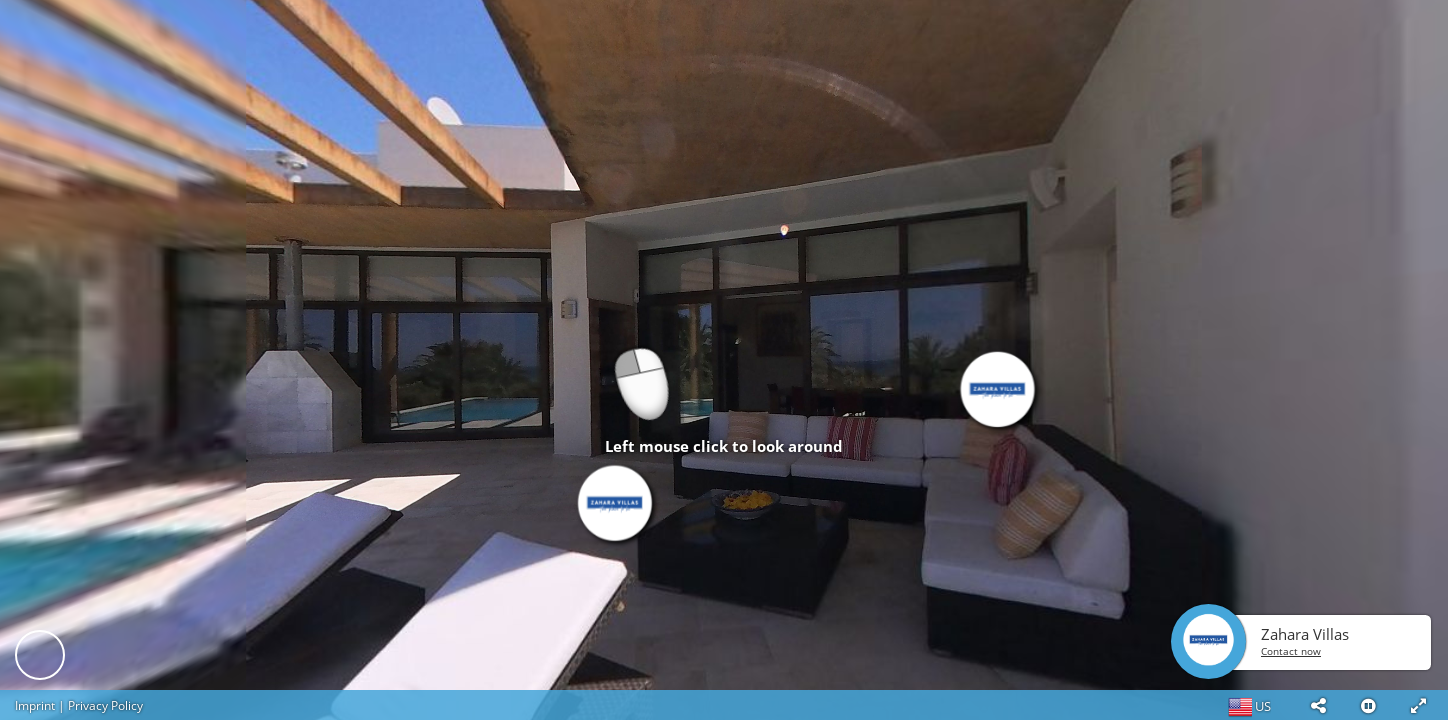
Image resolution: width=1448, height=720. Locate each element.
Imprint (35, 705)
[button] (1318, 705)
